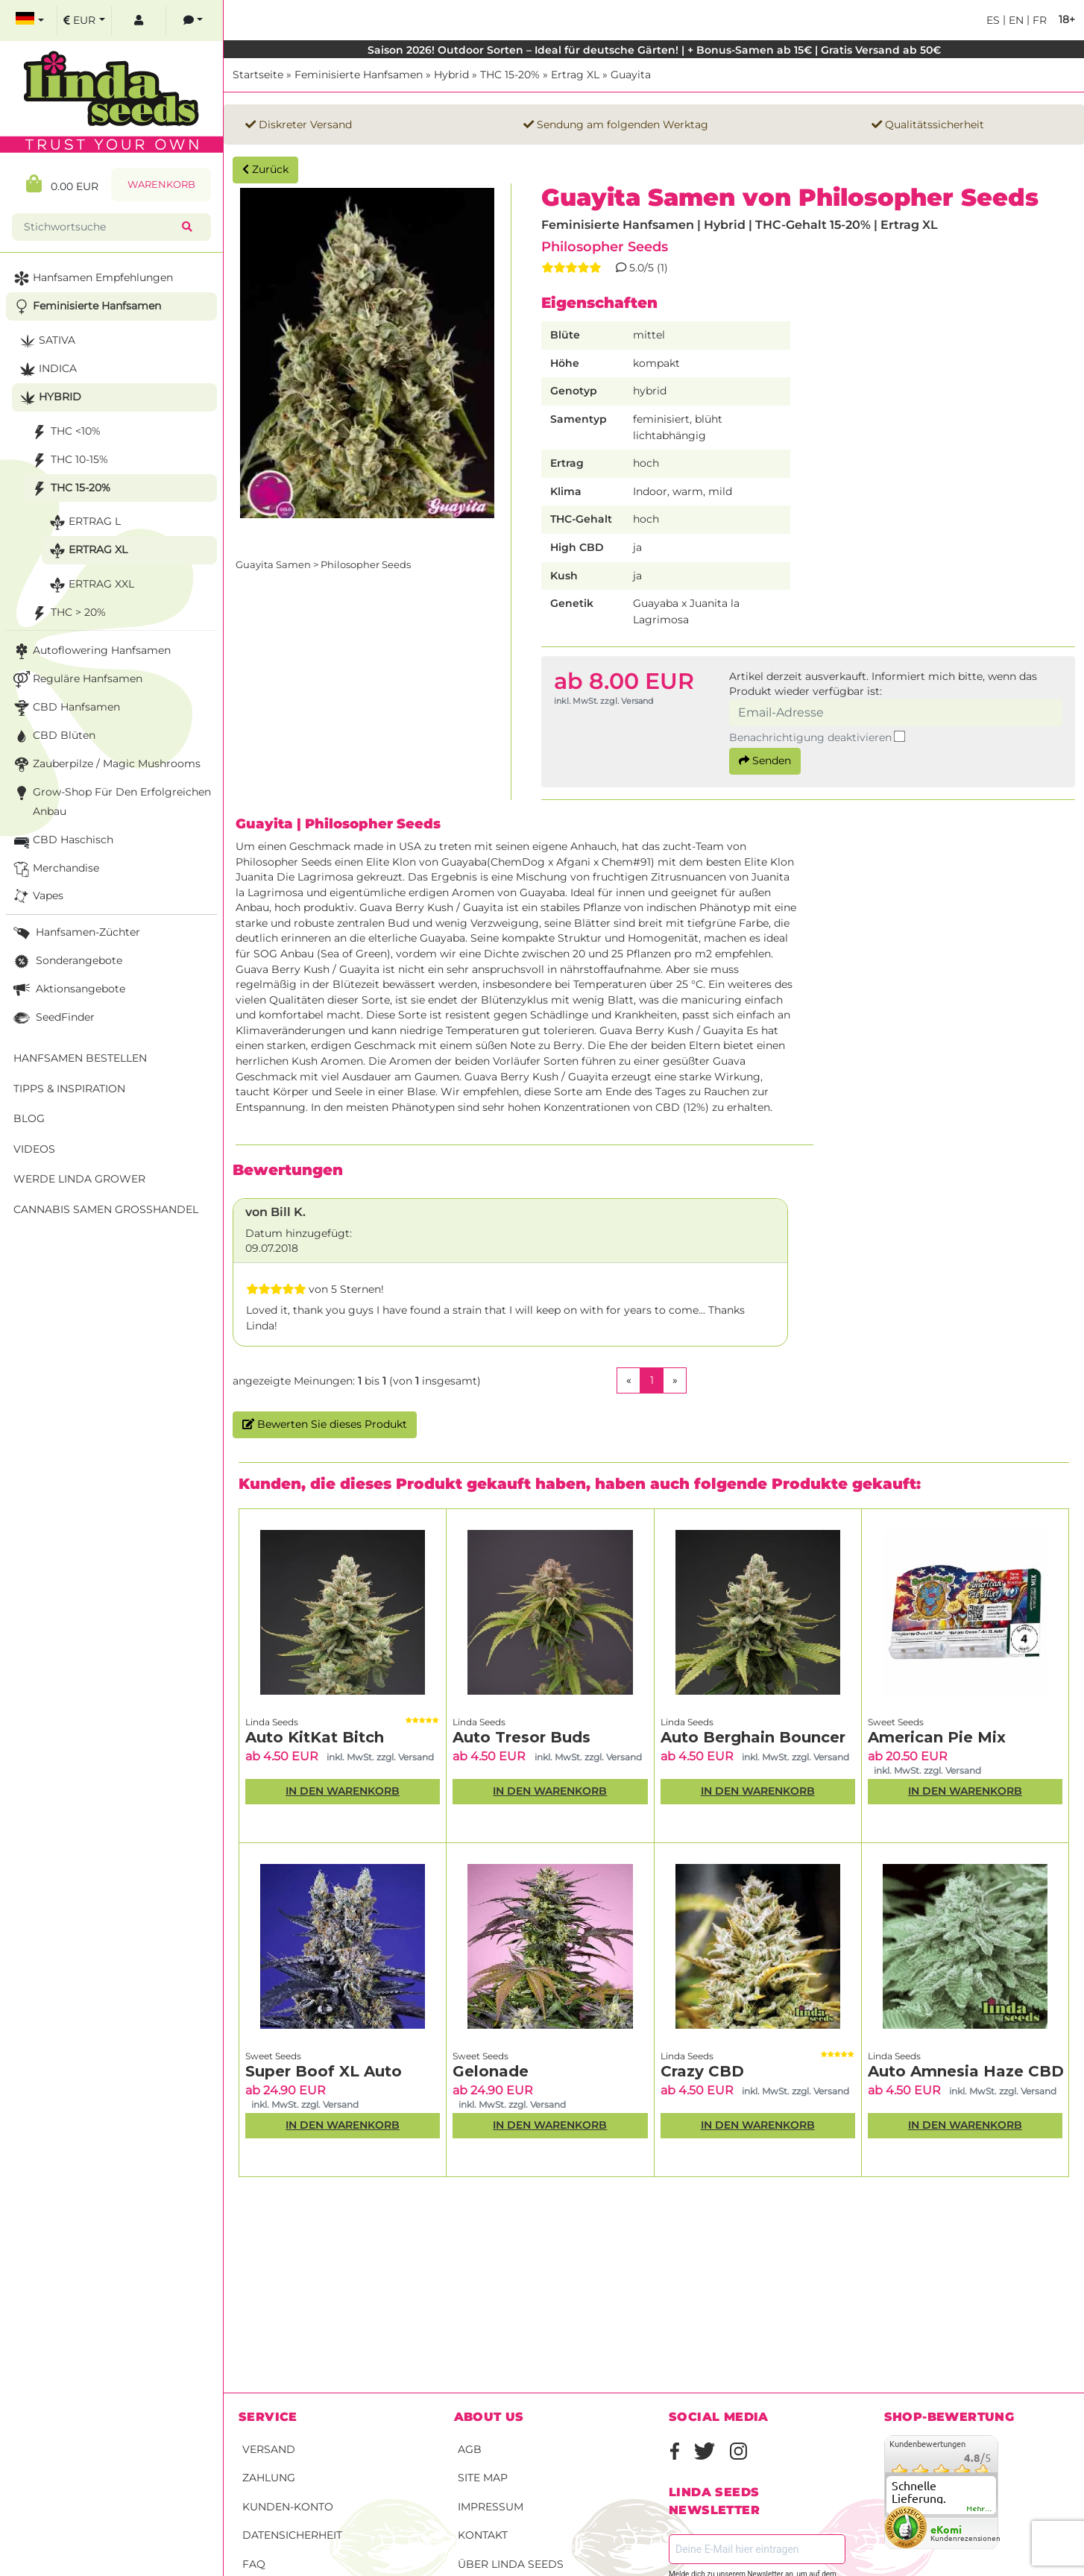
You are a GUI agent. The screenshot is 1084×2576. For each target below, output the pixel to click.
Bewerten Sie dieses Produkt (324, 1424)
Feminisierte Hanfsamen (358, 74)
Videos (34, 1149)
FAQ (253, 2564)
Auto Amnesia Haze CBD (966, 2071)
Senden (765, 760)
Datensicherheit (292, 2535)
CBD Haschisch (61, 841)
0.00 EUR (62, 183)
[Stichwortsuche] (100, 227)
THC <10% (64, 432)
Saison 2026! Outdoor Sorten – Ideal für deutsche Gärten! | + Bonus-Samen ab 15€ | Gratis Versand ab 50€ (654, 50)
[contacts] (193, 20)
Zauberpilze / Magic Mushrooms (105, 765)
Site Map (483, 2477)
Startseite (258, 74)
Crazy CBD (702, 2071)
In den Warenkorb (343, 1791)
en (1015, 20)
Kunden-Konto (287, 2506)
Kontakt (483, 2535)
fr (1038, 20)
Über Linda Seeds (511, 2564)
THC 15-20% (510, 74)
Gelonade (491, 2071)
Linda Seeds (271, 1722)
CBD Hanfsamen (65, 708)
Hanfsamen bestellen (80, 1058)
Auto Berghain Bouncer (753, 1737)
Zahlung (268, 2477)
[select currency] (84, 20)
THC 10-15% (68, 460)
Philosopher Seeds (604, 246)
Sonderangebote (66, 961)
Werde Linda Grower (79, 1178)
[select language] (30, 20)
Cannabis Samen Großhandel (105, 1209)
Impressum (490, 2506)
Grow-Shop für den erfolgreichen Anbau (110, 800)
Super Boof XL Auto (323, 2071)
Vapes (36, 897)
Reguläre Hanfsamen (76, 680)
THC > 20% (67, 613)
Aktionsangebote (67, 990)
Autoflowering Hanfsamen (90, 651)
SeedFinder (52, 1018)
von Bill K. (275, 1212)
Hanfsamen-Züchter (75, 933)
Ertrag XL (575, 74)
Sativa (45, 341)
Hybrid (451, 74)
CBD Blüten (52, 736)
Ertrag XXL (90, 585)
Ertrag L (83, 522)
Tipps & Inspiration (69, 1088)
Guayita (631, 74)
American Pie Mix (937, 1737)
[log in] (139, 20)
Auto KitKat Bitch (314, 1737)
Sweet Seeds (896, 1722)
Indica (46, 369)
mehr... (979, 2509)
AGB (470, 2449)
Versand (268, 2449)
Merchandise (54, 869)
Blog (29, 1118)
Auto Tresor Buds (521, 1737)
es (993, 20)
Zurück (265, 169)
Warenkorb (161, 184)
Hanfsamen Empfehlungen (91, 278)
